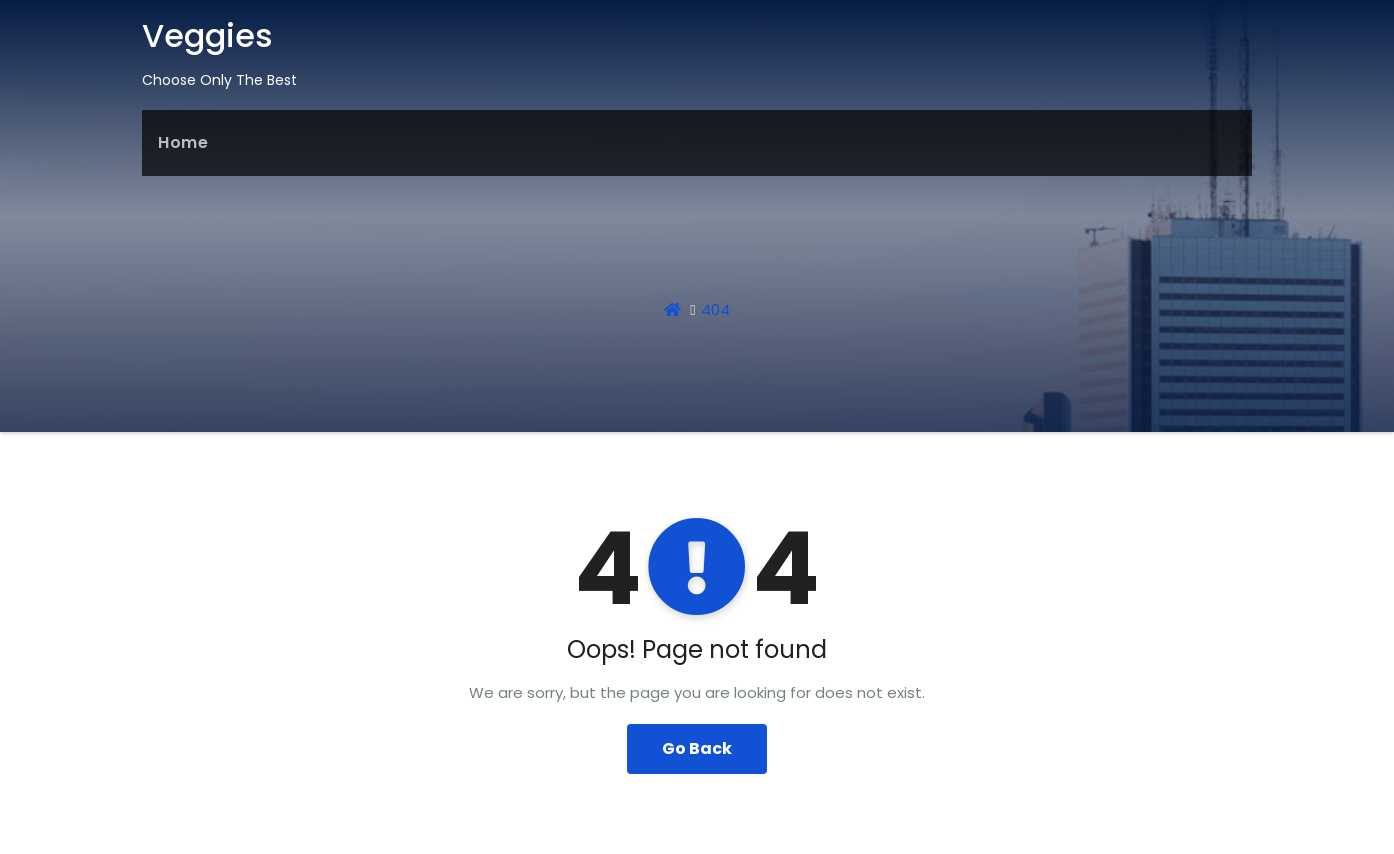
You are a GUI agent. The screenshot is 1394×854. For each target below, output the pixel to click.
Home (183, 142)
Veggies (207, 35)
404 (715, 309)
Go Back (697, 748)
